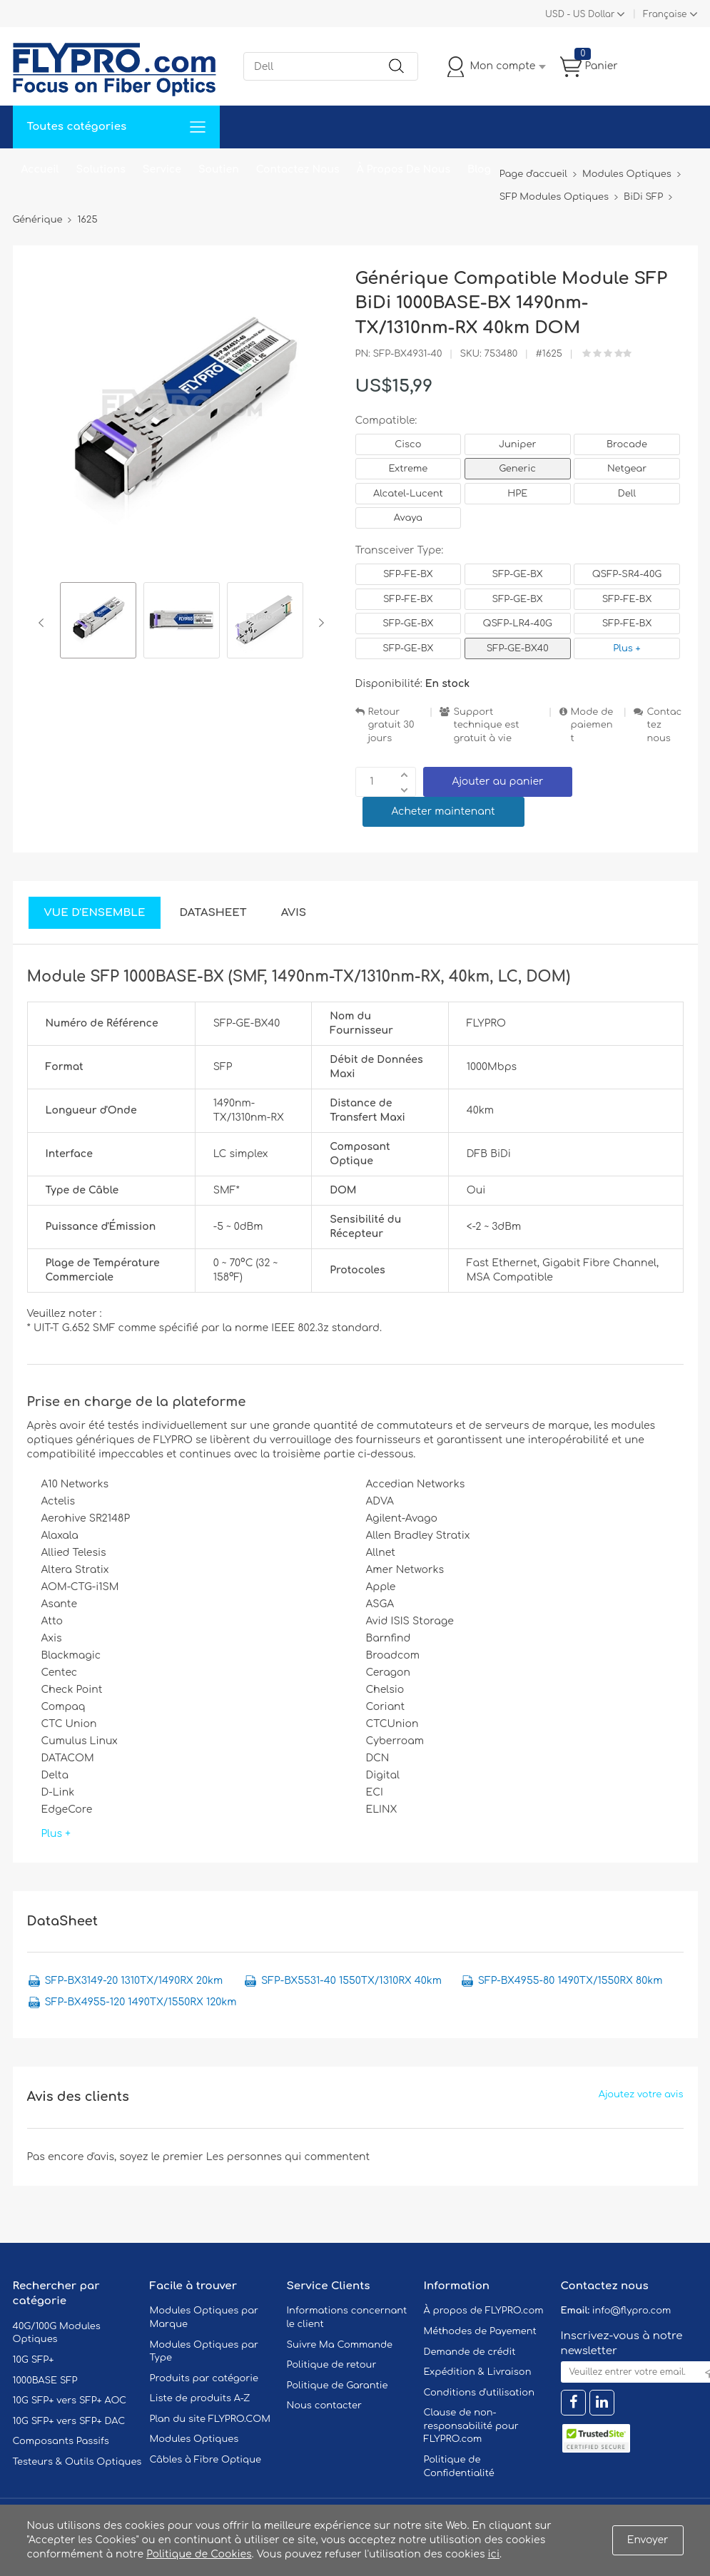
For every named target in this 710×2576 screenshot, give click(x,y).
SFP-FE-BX (408, 574)
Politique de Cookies (198, 2554)
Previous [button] (44, 623)
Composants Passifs (61, 2441)
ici (493, 2554)
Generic (517, 469)
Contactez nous (663, 725)
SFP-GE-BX (517, 574)
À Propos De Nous (403, 169)
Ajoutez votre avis (641, 2094)
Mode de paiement (592, 725)
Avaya (408, 518)
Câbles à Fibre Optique (206, 2460)
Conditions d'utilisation (479, 2393)
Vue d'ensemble (95, 913)
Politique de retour (332, 2365)
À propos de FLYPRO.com (484, 2311)
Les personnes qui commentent (288, 2157)
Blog (479, 169)
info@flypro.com (631, 2311)
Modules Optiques (194, 2439)
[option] (98, 622)
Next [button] (318, 623)
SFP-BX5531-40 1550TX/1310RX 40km (351, 1980)
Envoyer (648, 2540)
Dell (627, 494)
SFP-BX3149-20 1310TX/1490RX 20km (134, 1980)
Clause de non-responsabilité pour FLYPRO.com (471, 2426)
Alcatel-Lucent (408, 494)
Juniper (517, 444)
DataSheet (212, 913)
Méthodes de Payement (480, 2331)
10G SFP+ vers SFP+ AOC (70, 2401)
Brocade (627, 444)
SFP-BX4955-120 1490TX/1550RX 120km (141, 2002)
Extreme (408, 469)
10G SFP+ (33, 2360)
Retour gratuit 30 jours (391, 725)
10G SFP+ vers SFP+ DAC (69, 2421)
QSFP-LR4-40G (517, 623)
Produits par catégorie (204, 2378)
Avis (293, 913)
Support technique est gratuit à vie (486, 725)
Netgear (626, 469)
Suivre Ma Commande (340, 2345)
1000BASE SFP (45, 2381)
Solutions (101, 169)
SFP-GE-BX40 (518, 648)
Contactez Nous (298, 169)
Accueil (40, 169)
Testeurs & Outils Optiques (77, 2462)
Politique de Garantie (337, 2386)
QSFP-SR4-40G (627, 574)
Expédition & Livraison (478, 2372)
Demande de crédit (470, 2352)
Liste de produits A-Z (200, 2398)
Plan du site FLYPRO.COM (210, 2419)
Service (162, 169)
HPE (517, 494)
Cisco (408, 444)
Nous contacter (324, 2405)
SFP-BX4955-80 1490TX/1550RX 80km (570, 1980)
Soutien (218, 169)
